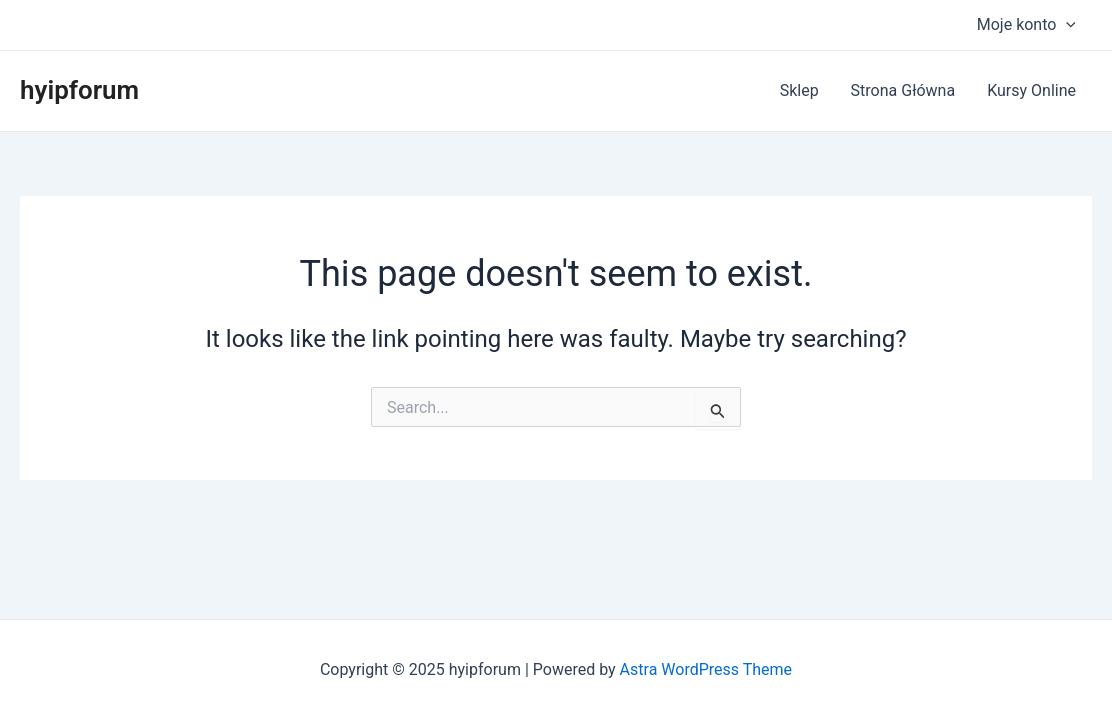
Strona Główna (903, 90)
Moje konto (1026, 25)
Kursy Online (1031, 90)
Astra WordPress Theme (706, 669)
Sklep (799, 90)
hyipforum (79, 90)
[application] (1066, 25)
